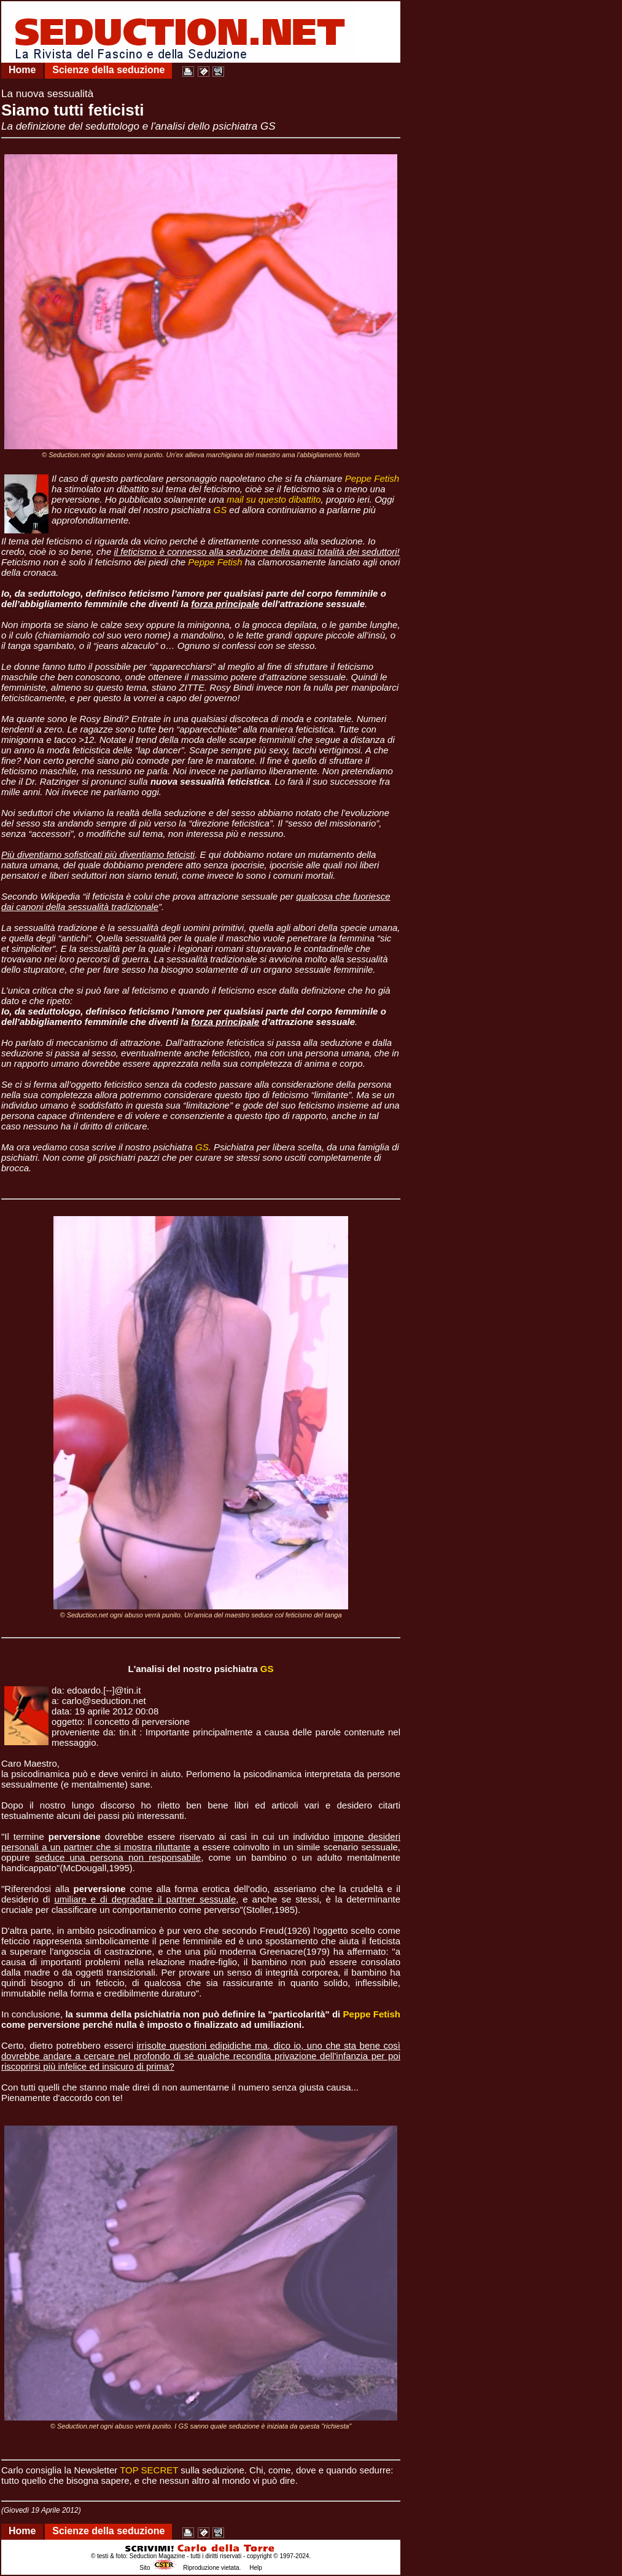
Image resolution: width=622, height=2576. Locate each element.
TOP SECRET (149, 2470)
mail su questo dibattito (274, 499)
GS (220, 510)
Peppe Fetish (372, 478)
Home (22, 70)
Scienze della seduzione (108, 70)
